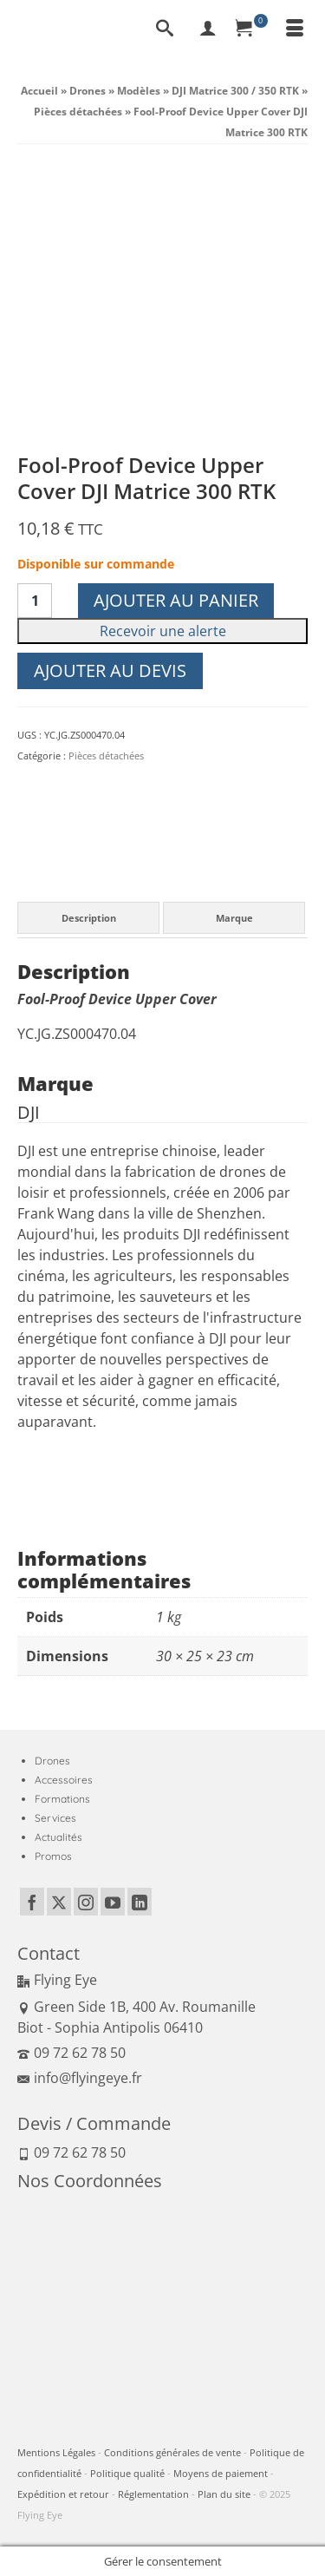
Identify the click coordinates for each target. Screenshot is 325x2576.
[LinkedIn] (139, 1902)
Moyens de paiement (220, 2473)
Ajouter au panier (176, 600)
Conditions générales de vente (172, 2452)
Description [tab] (89, 917)
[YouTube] (113, 1902)
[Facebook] (32, 1902)
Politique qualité (127, 2473)
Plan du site (224, 2493)
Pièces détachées (106, 755)
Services (55, 1817)
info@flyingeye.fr (79, 2077)
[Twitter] (59, 1902)
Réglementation (153, 2493)
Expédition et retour (63, 2493)
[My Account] (208, 29)
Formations (62, 1798)
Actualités (58, 1836)
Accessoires (64, 1779)
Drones (52, 1760)
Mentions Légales (56, 2452)
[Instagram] (86, 1902)
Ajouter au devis (110, 670)
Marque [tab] (234, 917)
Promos (53, 1856)
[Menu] (294, 29)
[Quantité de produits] (34, 600)
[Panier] (251, 29)
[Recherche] (164, 29)
